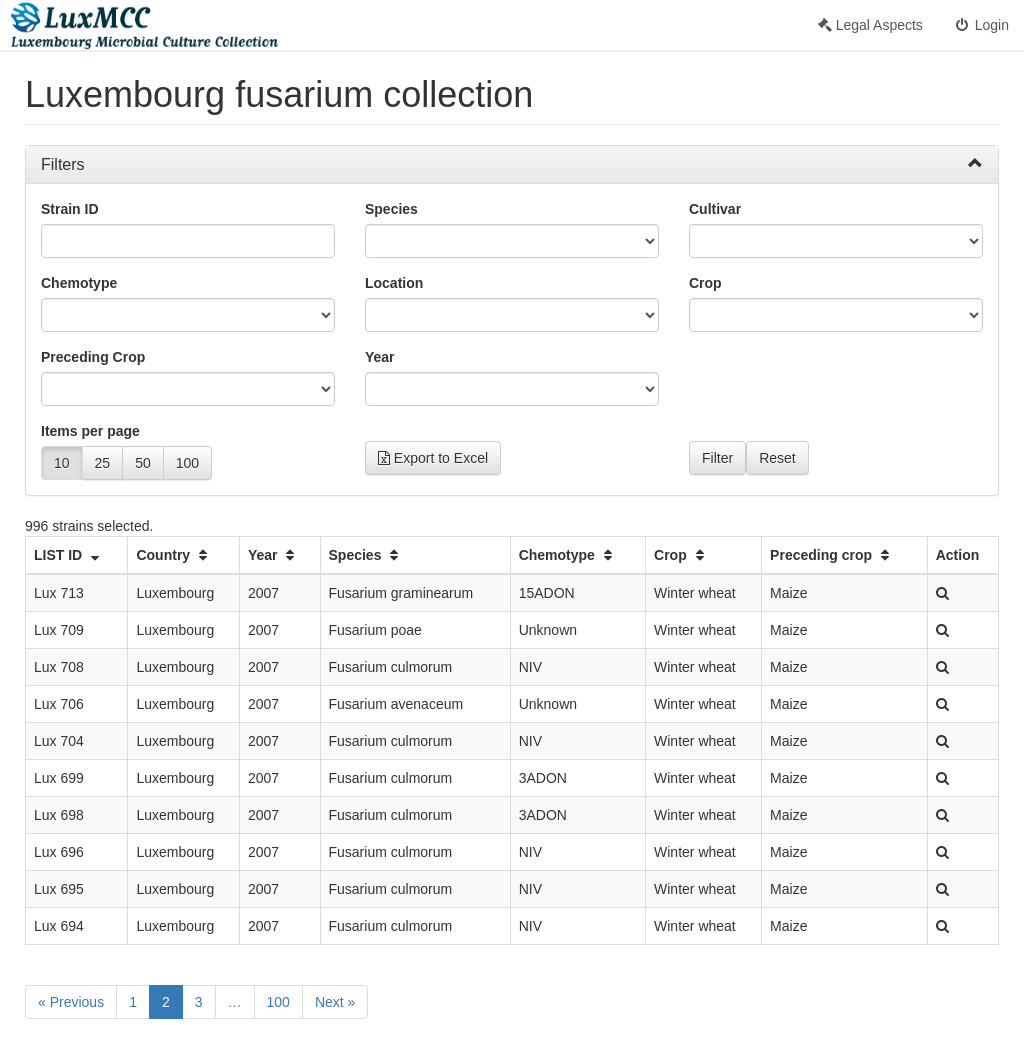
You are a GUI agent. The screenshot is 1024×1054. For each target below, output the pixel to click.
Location (394, 283)
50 (143, 463)
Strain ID (70, 209)
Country (174, 555)
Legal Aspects (870, 25)
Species (391, 209)
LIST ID (69, 555)
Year (380, 357)
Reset (777, 458)
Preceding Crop (93, 357)
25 (103, 463)
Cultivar (715, 209)
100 (187, 463)
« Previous (71, 1002)
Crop (705, 283)
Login (981, 25)
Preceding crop (832, 555)
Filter (717, 458)
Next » (335, 1002)
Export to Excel (433, 458)
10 (62, 463)
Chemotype (79, 283)
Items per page (90, 431)
